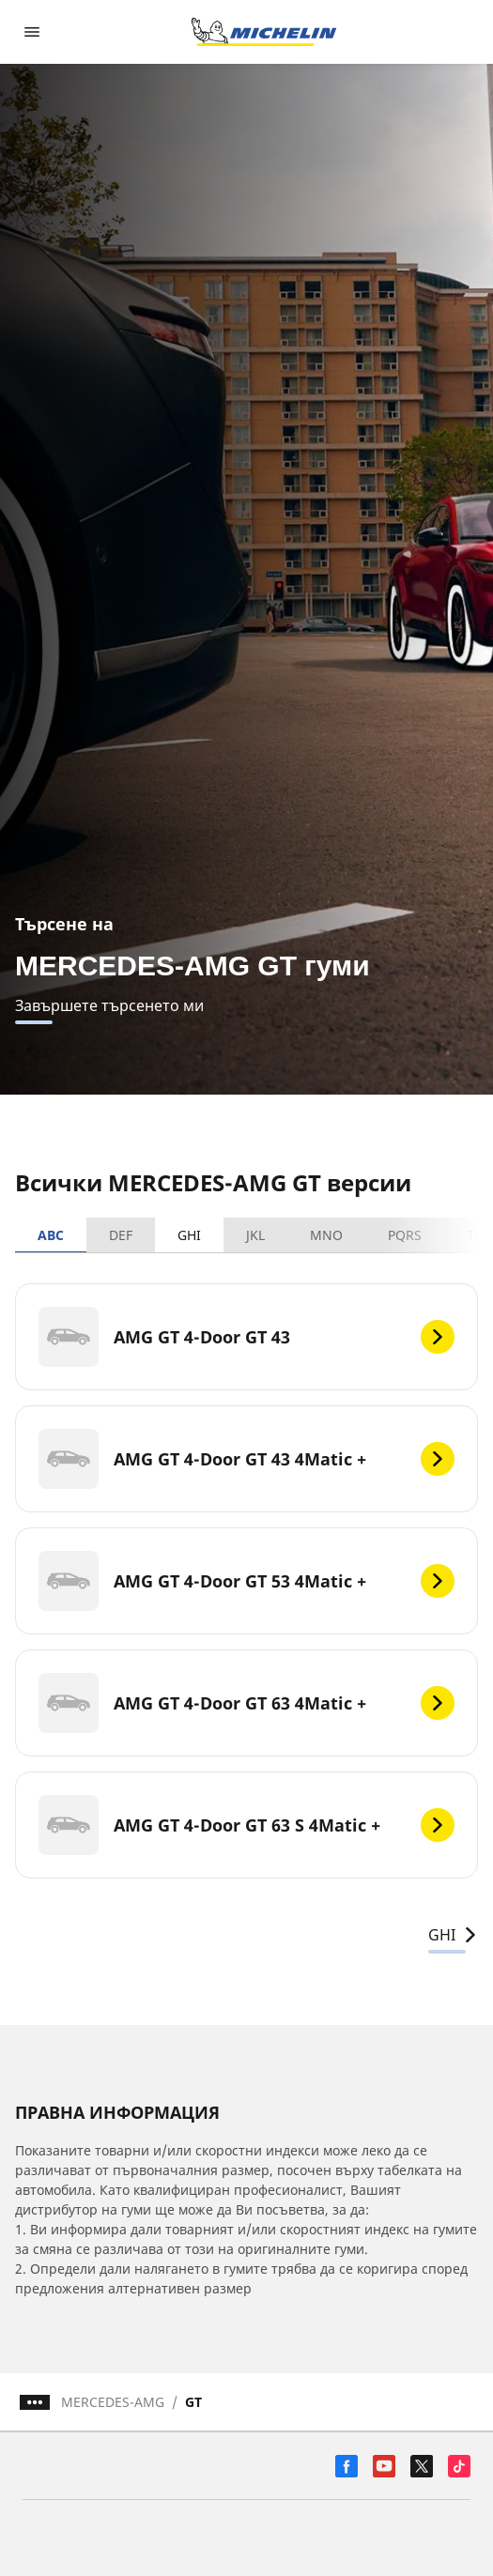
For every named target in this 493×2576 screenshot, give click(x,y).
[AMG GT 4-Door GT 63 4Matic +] (246, 1702)
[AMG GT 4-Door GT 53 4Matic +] (246, 1580)
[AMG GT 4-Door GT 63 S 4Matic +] (246, 1824)
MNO (326, 1235)
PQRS (405, 1235)
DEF (120, 1235)
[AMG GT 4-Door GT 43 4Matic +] (246, 1458)
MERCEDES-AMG (112, 2402)
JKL (255, 1235)
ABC (51, 1235)
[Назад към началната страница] (264, 32)
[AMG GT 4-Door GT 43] (246, 1336)
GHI (189, 1235)
